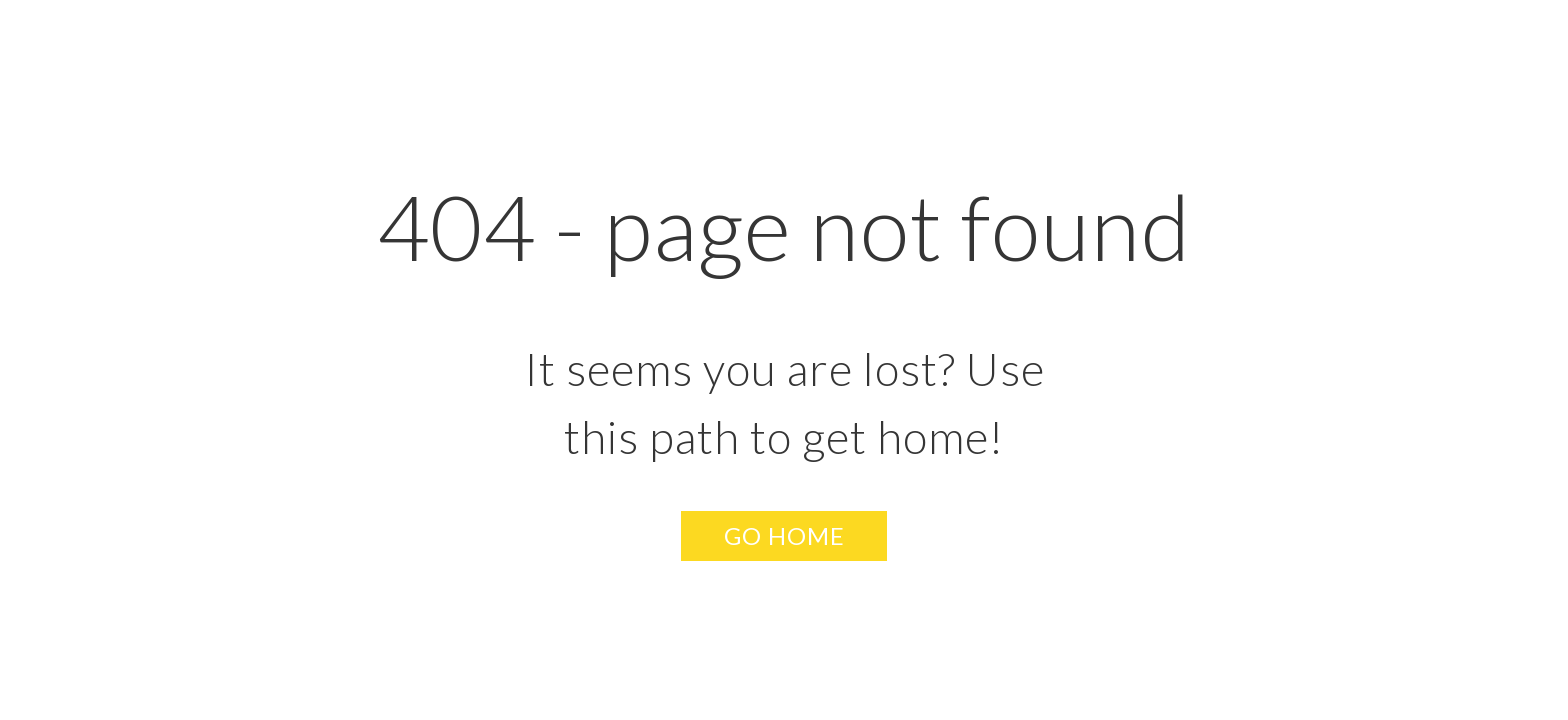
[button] (784, 536)
